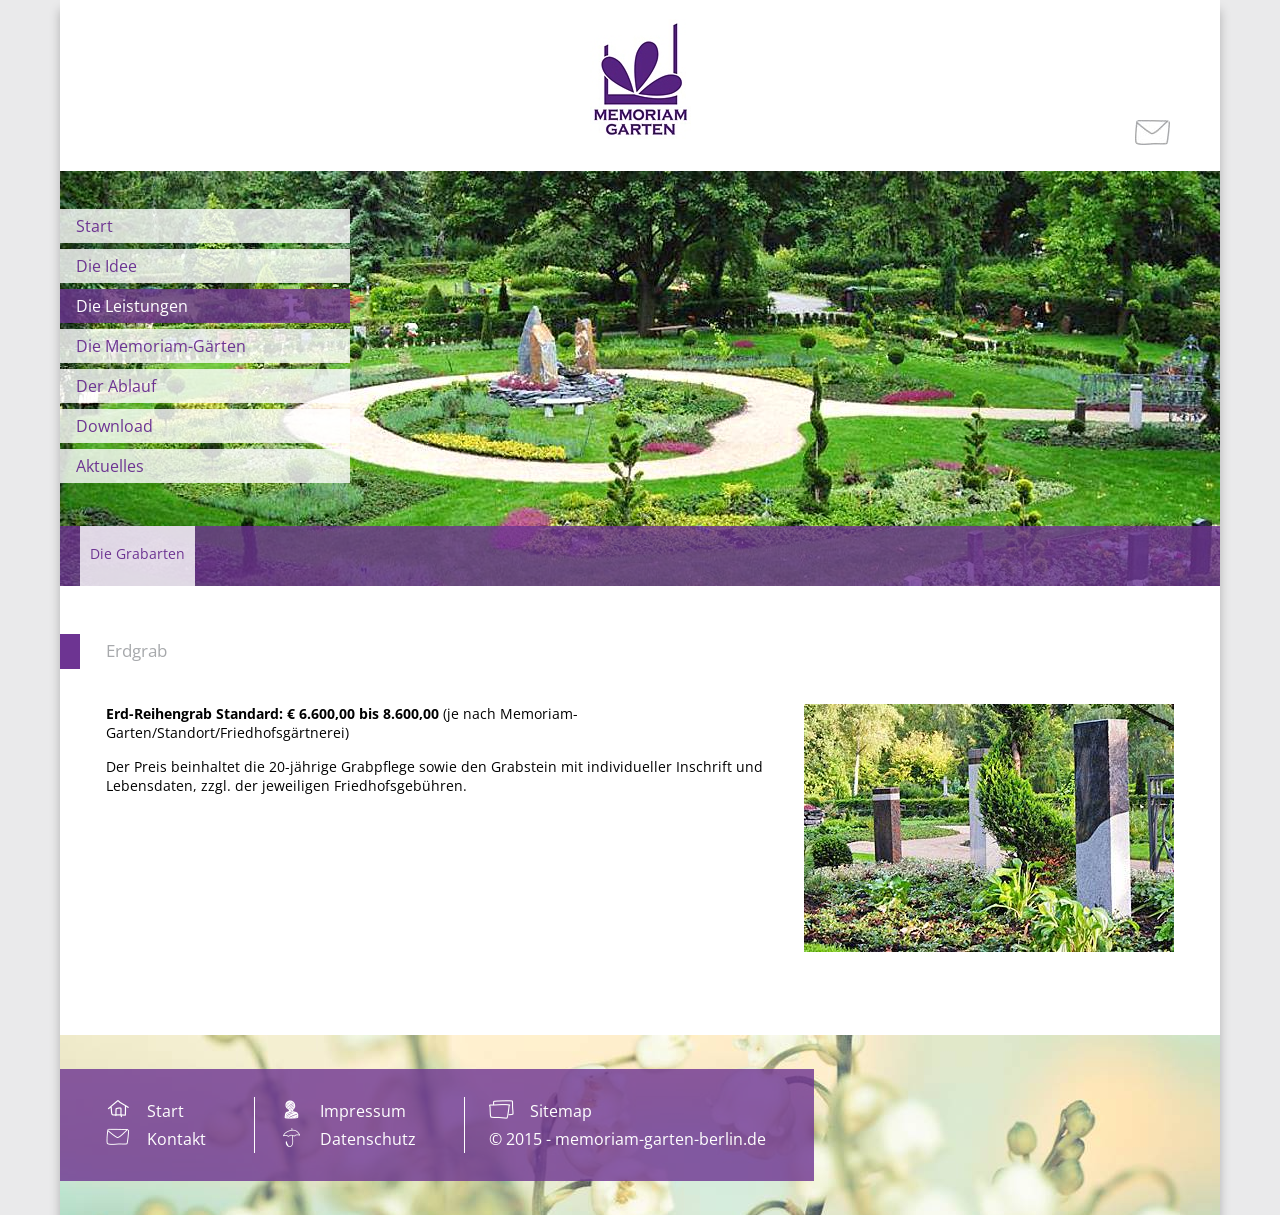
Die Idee (106, 266)
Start (94, 226)
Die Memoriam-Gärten (161, 346)
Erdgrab (136, 650)
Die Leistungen (132, 306)
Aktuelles (110, 466)
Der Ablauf (116, 386)
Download (114, 426)
